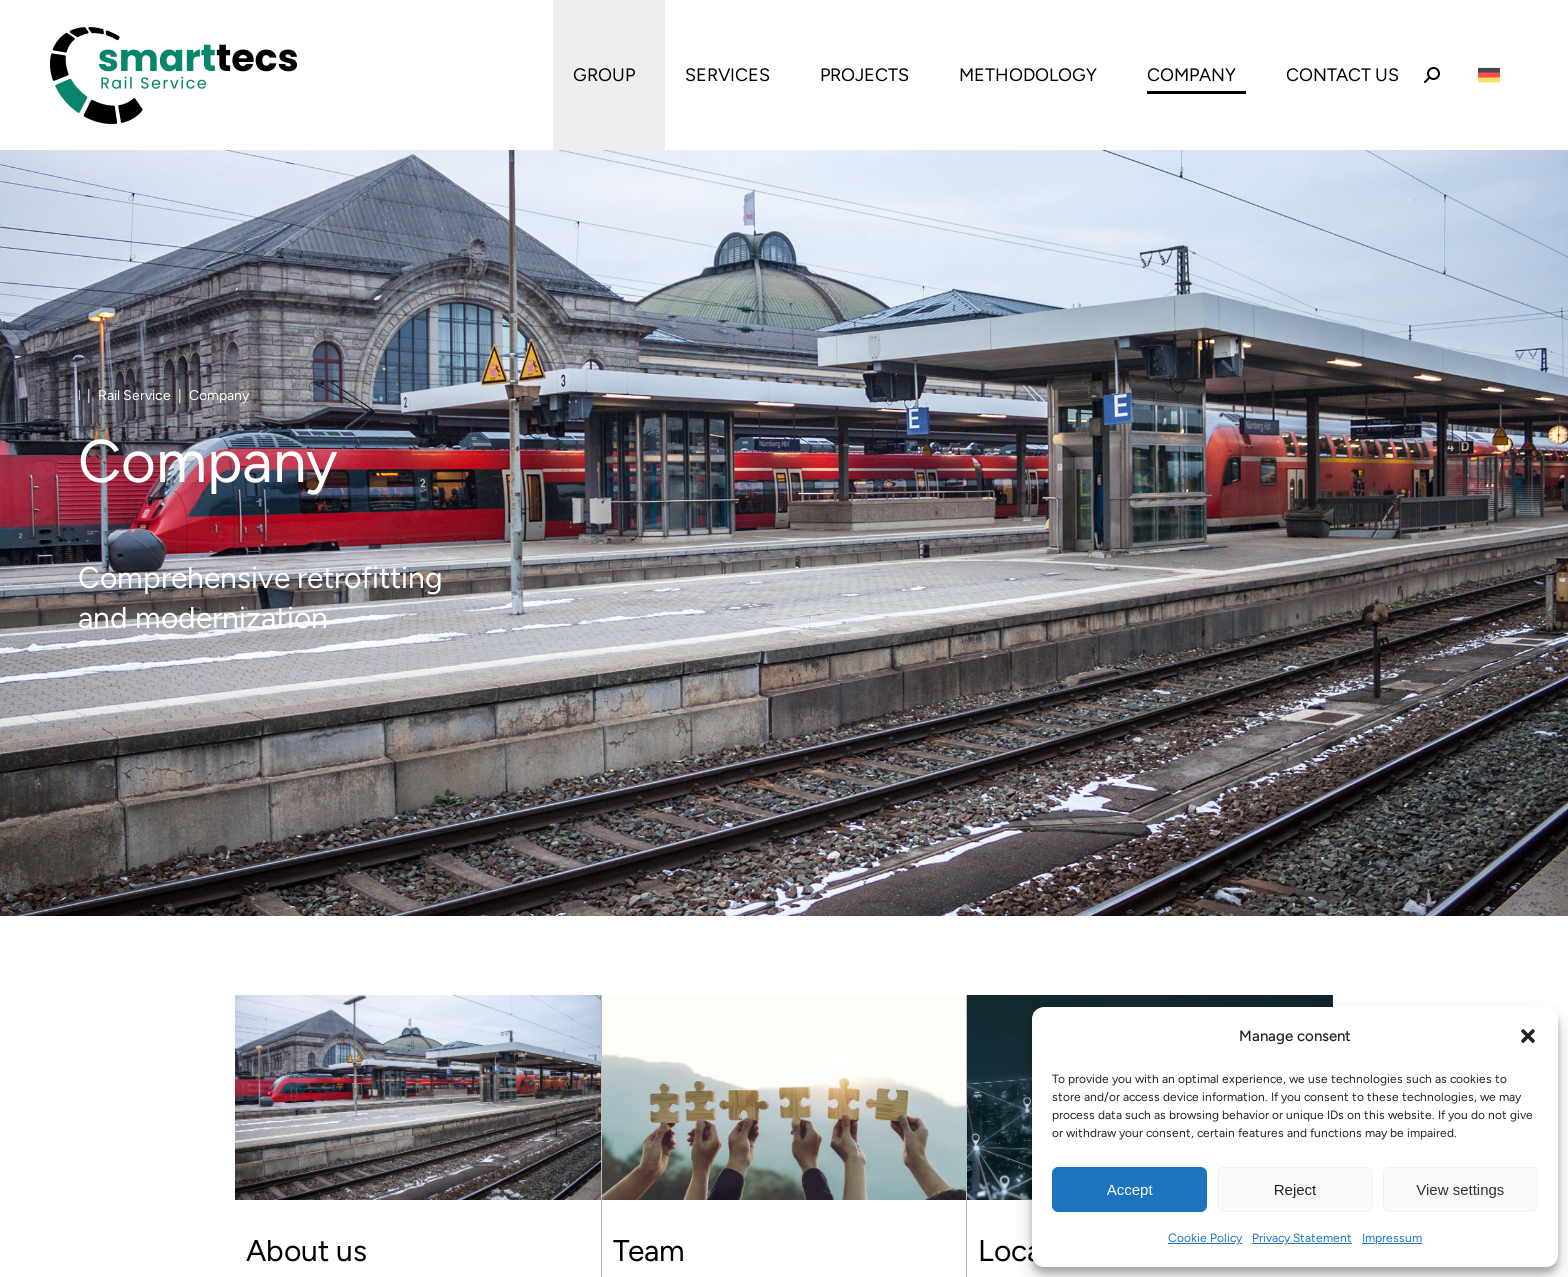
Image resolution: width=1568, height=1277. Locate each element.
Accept (1130, 1189)
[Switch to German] (1489, 75)
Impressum (1392, 1238)
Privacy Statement (1302, 1238)
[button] (1528, 1036)
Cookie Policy (1205, 1238)
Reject (1295, 1189)
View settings (1460, 1189)
